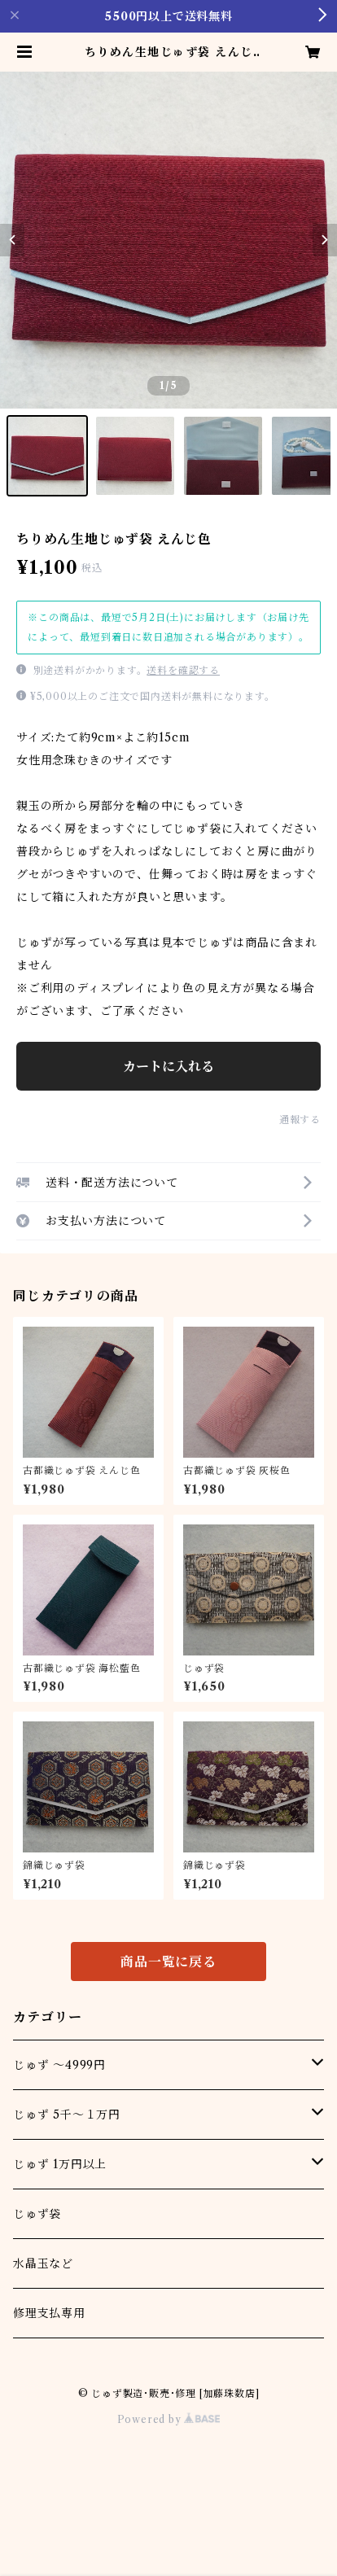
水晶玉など (43, 2263)
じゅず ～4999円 (59, 2065)
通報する (300, 1119)
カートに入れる (168, 1066)
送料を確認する (183, 670)
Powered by (169, 2419)
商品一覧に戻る (168, 1961)
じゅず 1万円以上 (60, 2164)
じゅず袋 (37, 2213)
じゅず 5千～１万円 (66, 2114)
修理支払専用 (49, 2313)
